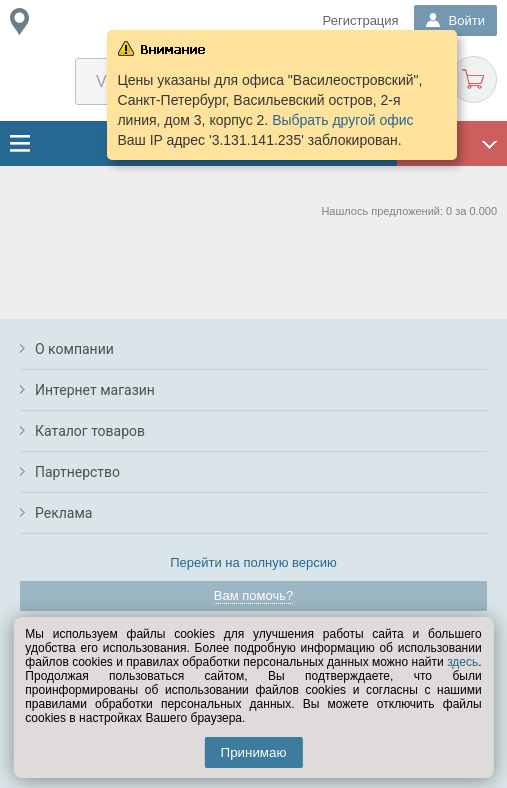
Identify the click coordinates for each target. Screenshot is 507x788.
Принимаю (254, 752)
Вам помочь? (253, 595)
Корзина (473, 79)
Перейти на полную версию (253, 562)
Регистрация (361, 20)
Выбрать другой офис (343, 120)
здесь (462, 662)
